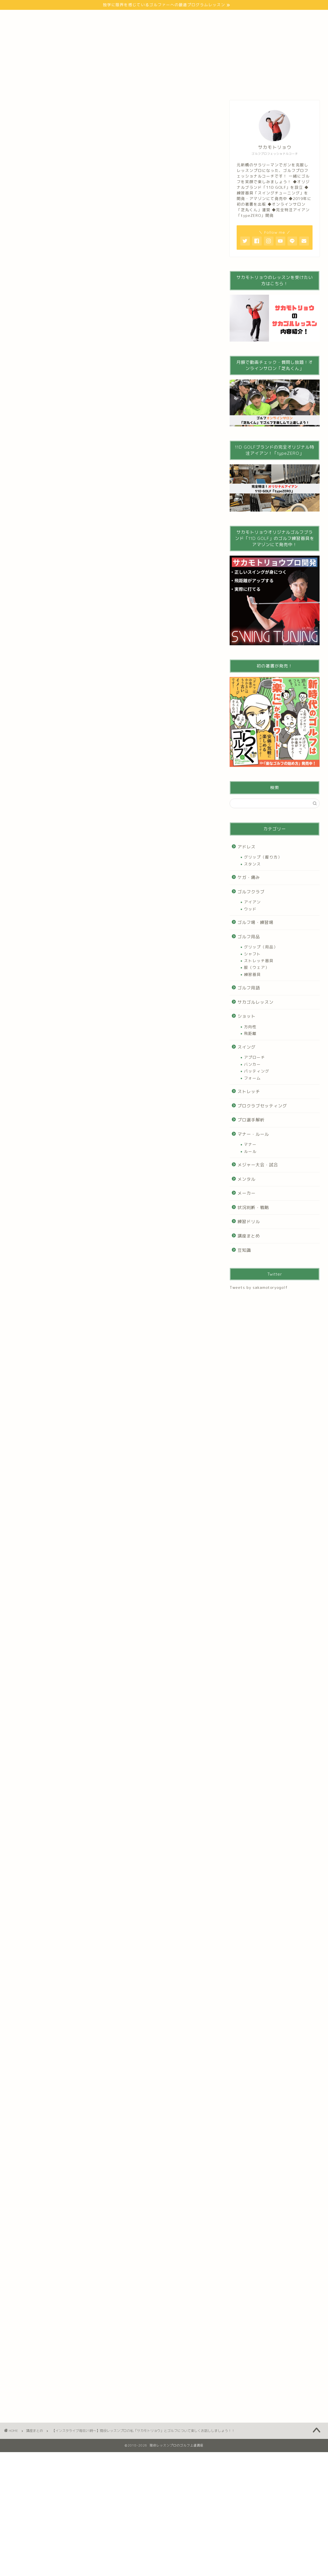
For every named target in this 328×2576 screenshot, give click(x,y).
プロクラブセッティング (262, 1106)
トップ (18, 17)
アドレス (246, 847)
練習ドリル (248, 1222)
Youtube (155, 17)
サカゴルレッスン (255, 1002)
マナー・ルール (253, 1134)
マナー (250, 1144)
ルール (250, 1151)
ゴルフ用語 (248, 988)
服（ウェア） (256, 967)
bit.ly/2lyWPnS (25, 314)
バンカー (252, 1064)
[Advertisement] (110, 629)
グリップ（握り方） (263, 857)
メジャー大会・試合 (257, 1165)
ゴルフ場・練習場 (255, 922)
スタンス (252, 864)
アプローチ (254, 1057)
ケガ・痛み (248, 877)
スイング (246, 1047)
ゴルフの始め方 (86, 17)
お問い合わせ (227, 17)
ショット (246, 1016)
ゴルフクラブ (250, 892)
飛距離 (250, 1033)
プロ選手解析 (250, 1120)
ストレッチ (248, 1091)
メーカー (246, 1193)
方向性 (250, 1026)
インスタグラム (189, 17)
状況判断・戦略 (253, 1207)
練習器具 (252, 974)
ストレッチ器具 (258, 960)
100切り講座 (123, 17)
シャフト (252, 954)
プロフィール (49, 17)
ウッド (250, 909)
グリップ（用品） (261, 946)
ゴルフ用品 (248, 937)
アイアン (252, 902)
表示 (119, 698)
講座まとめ (19, 109)
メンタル (246, 1179)
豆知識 (244, 1250)
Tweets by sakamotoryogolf (259, 1287)
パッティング (256, 1071)
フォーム (252, 1078)
